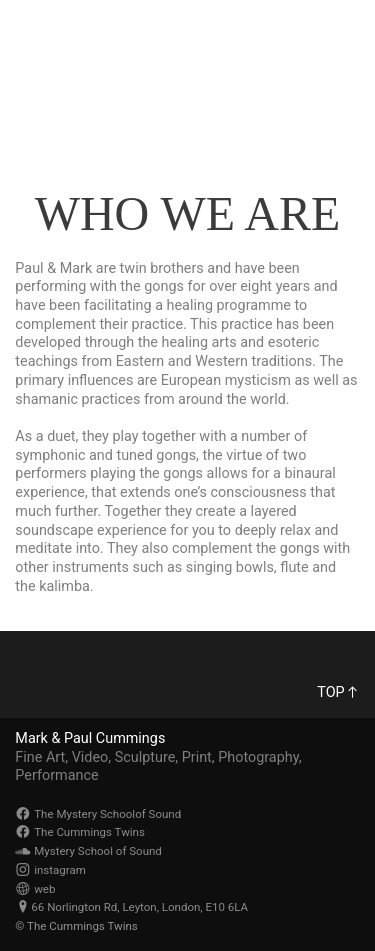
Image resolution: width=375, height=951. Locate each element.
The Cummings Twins (102, 66)
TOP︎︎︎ (338, 692)
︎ (346, 29)
